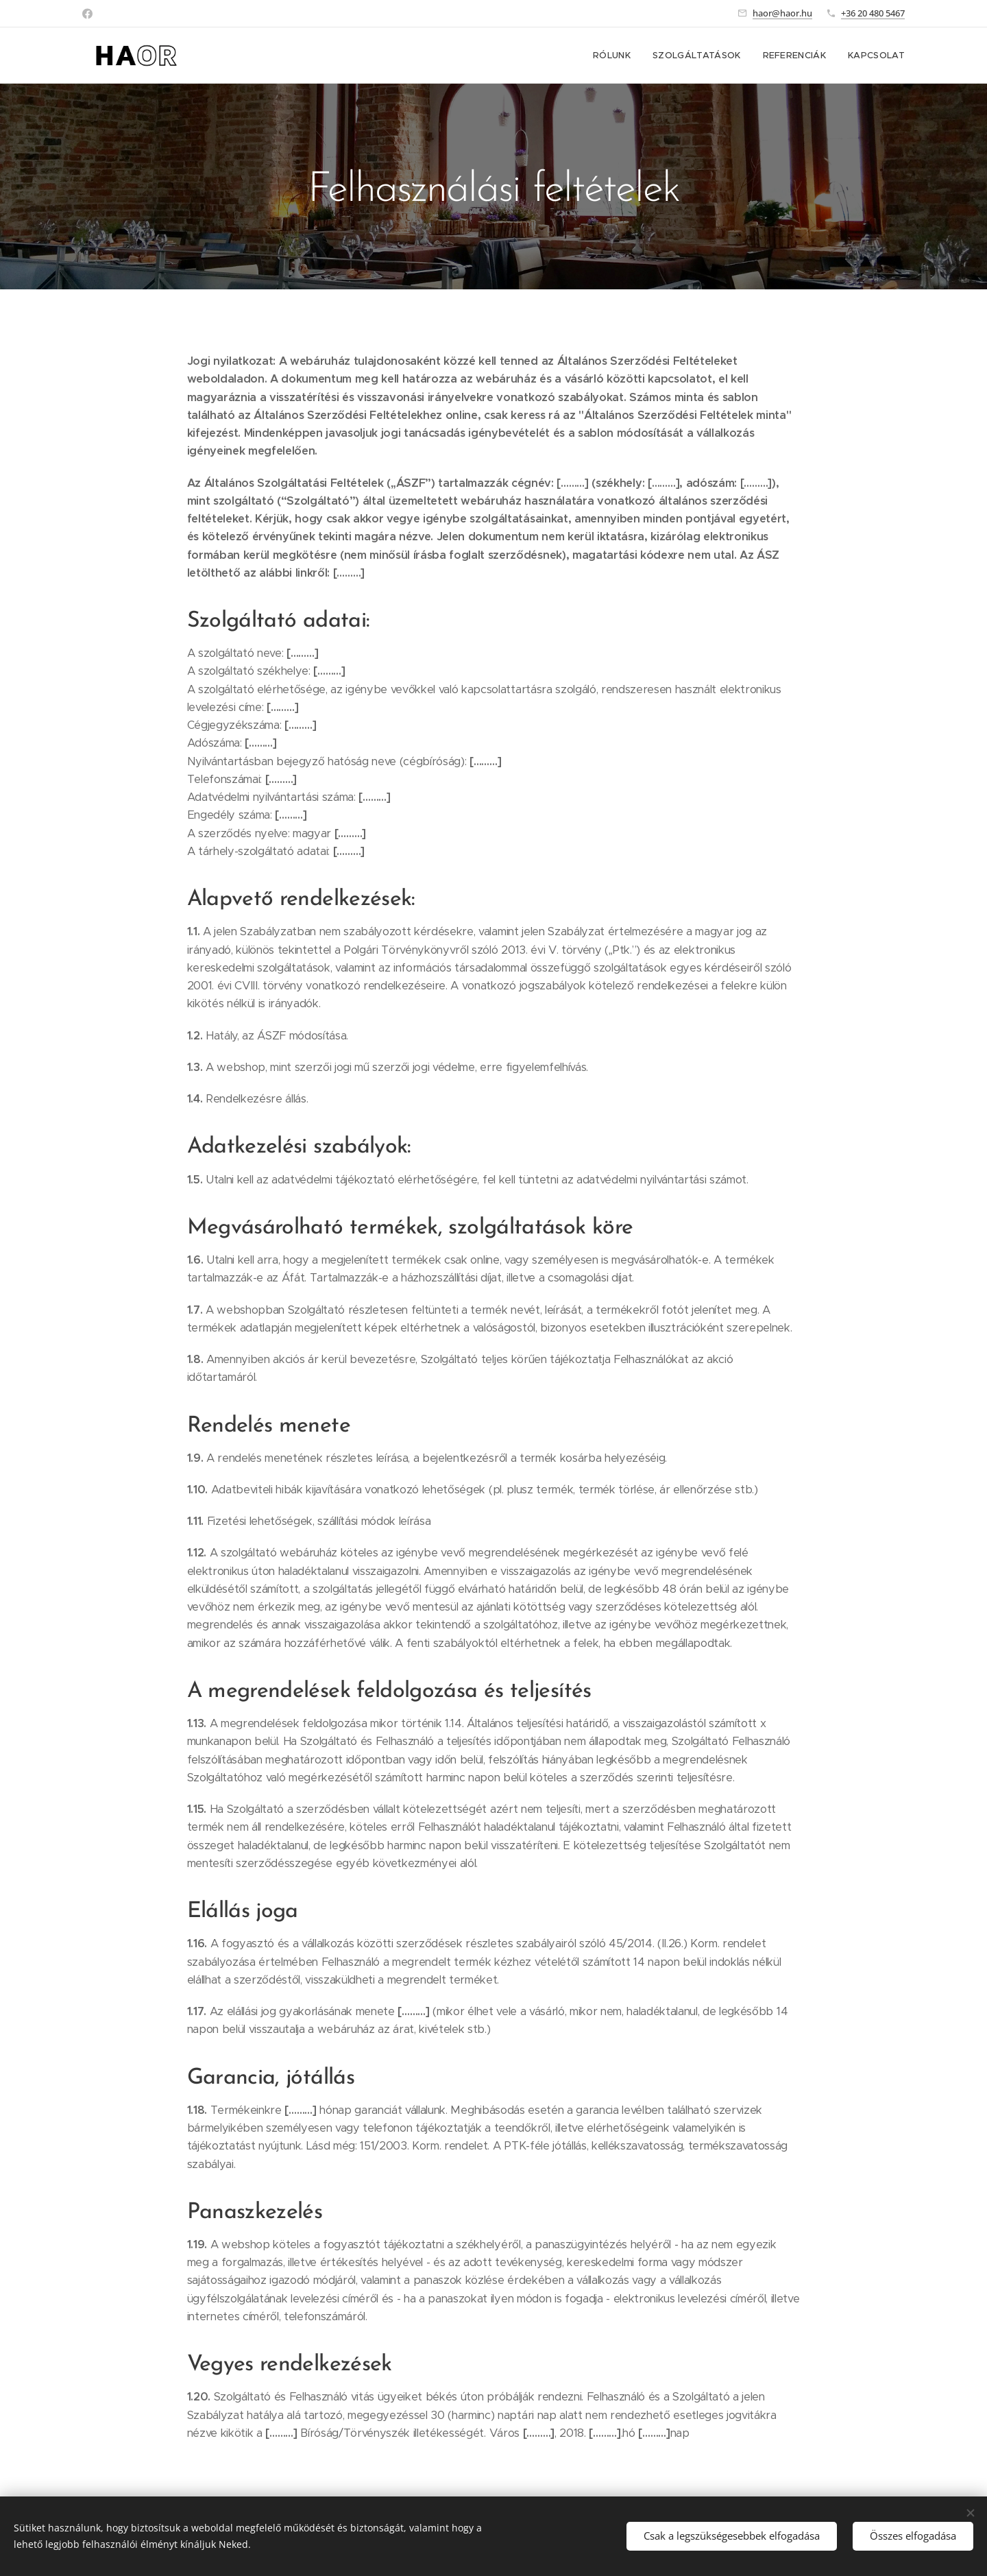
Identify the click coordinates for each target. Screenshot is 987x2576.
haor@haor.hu (782, 13)
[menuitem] (615, 55)
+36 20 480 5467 (873, 13)
